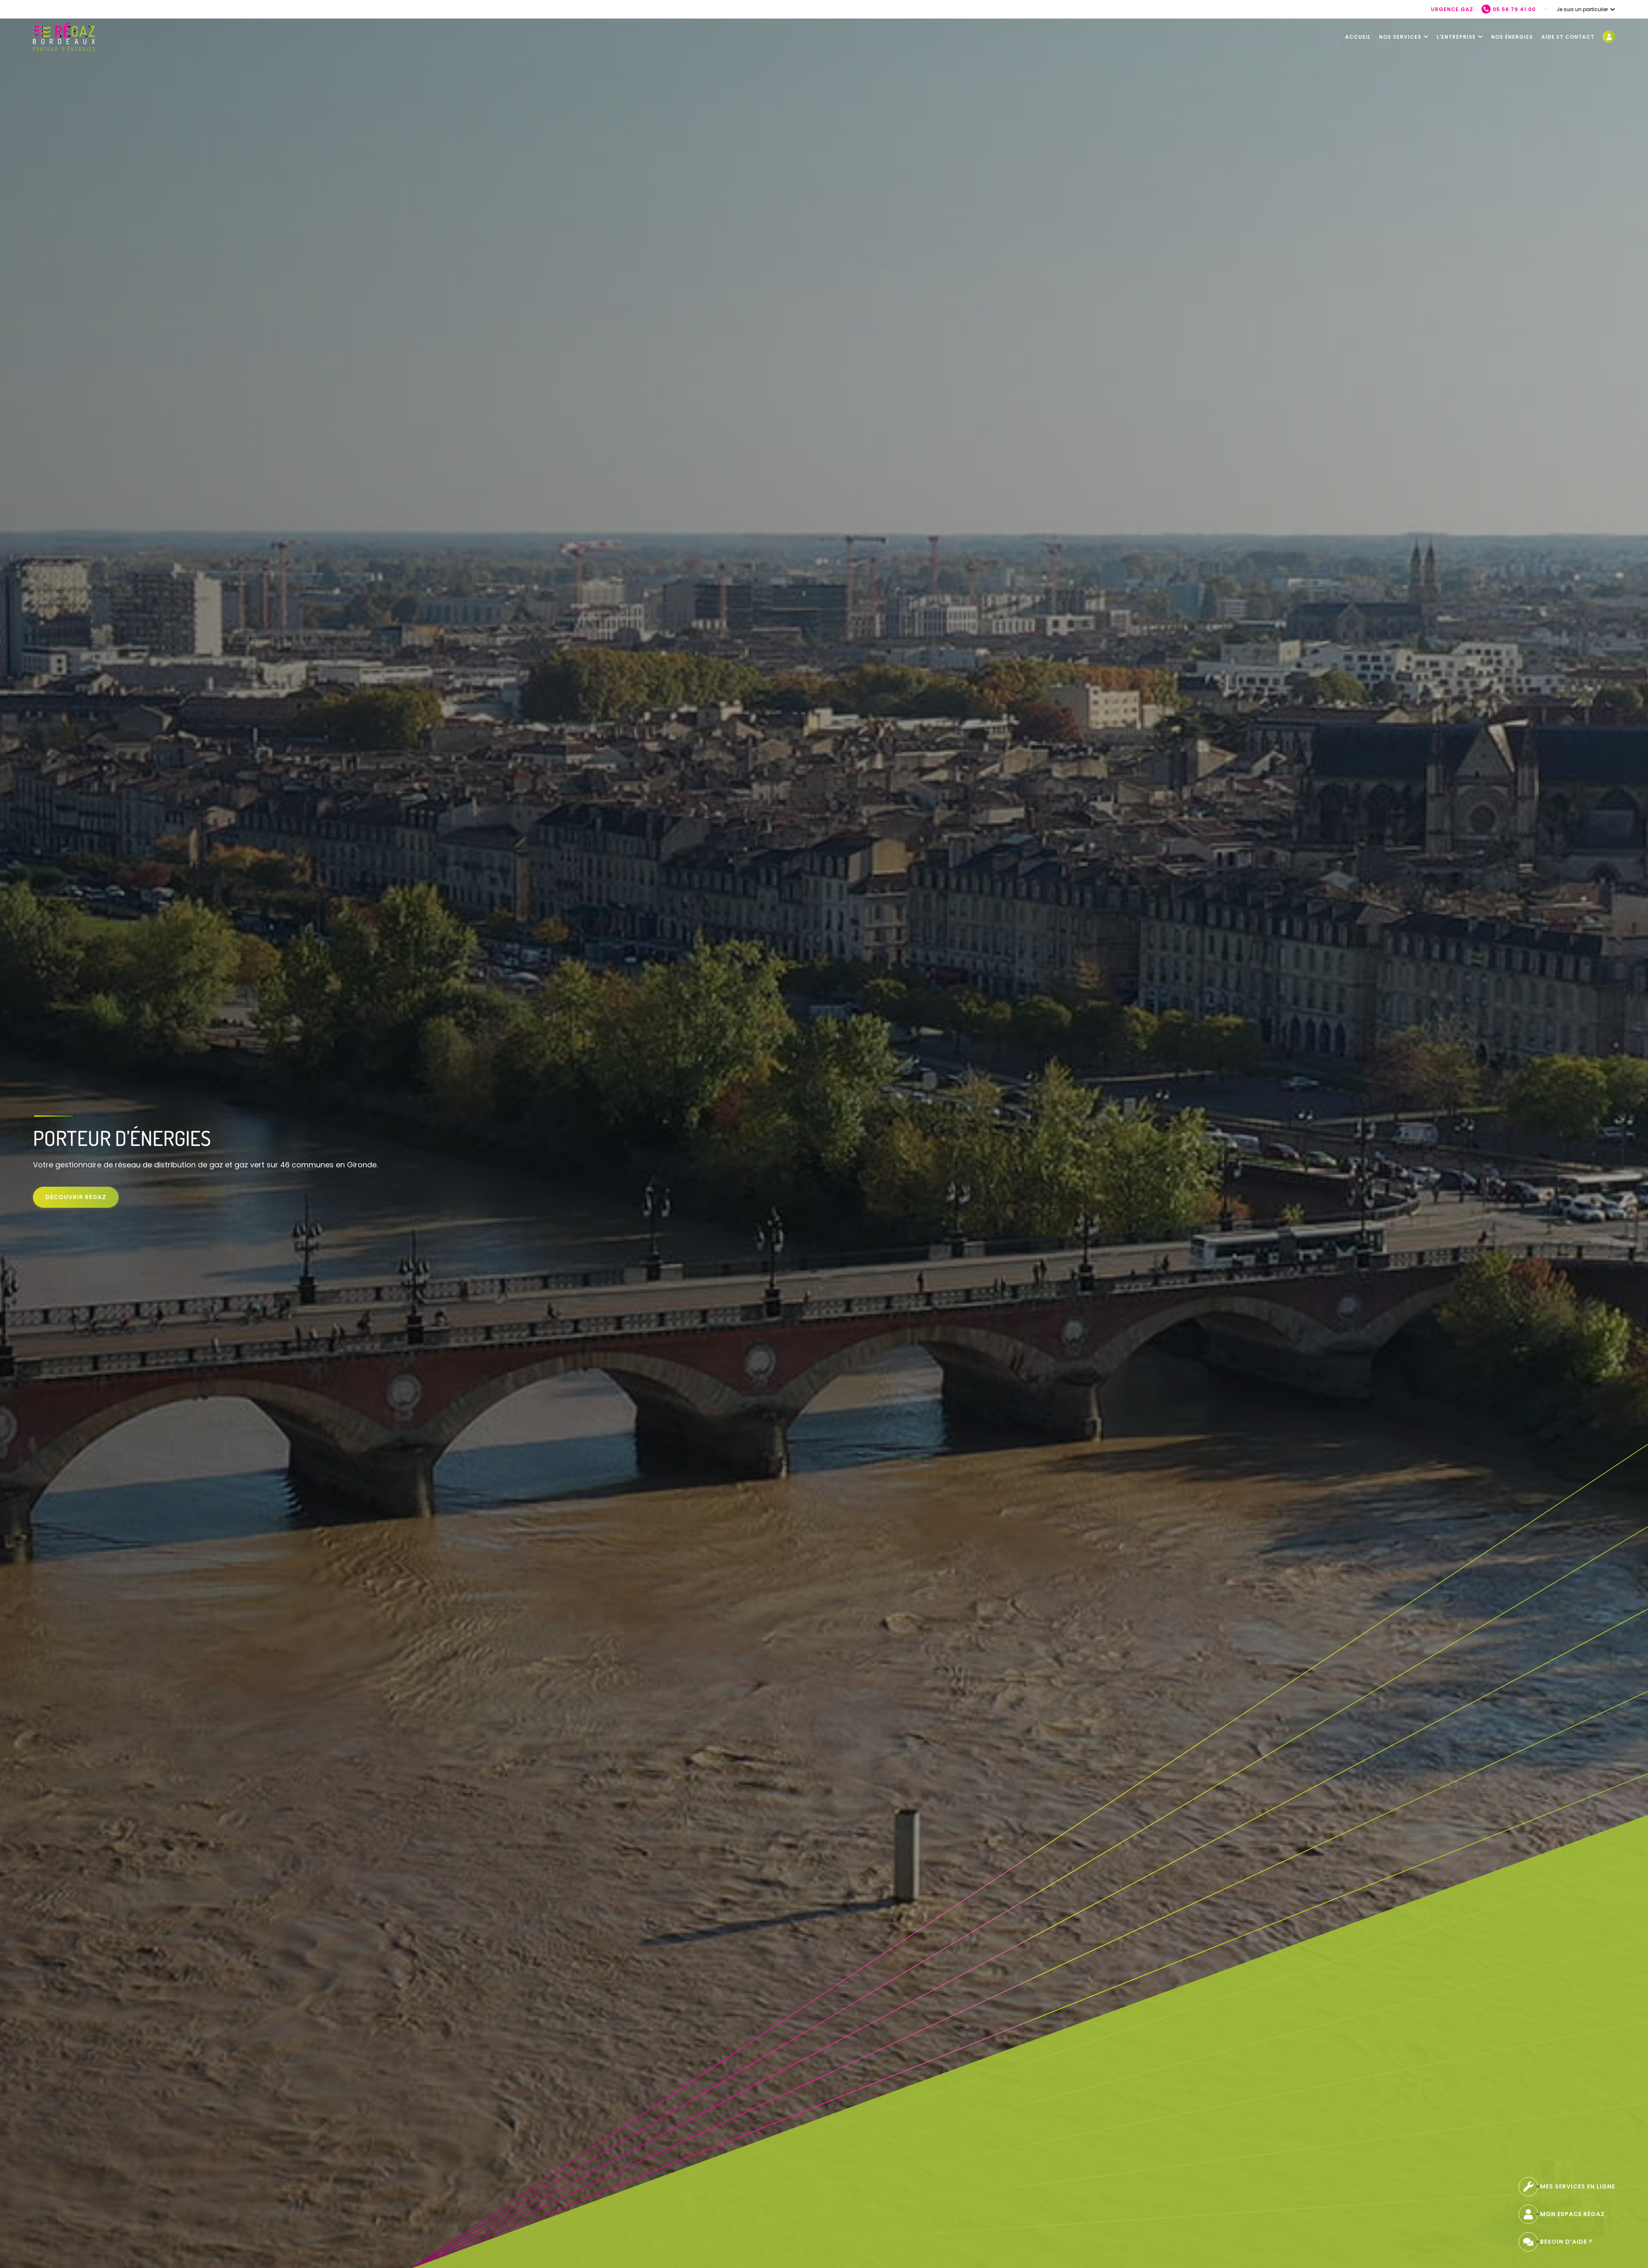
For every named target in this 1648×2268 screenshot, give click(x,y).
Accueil (1358, 37)
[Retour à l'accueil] (64, 37)
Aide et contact (1567, 37)
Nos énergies (1512, 37)
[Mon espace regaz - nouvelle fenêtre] (1609, 36)
